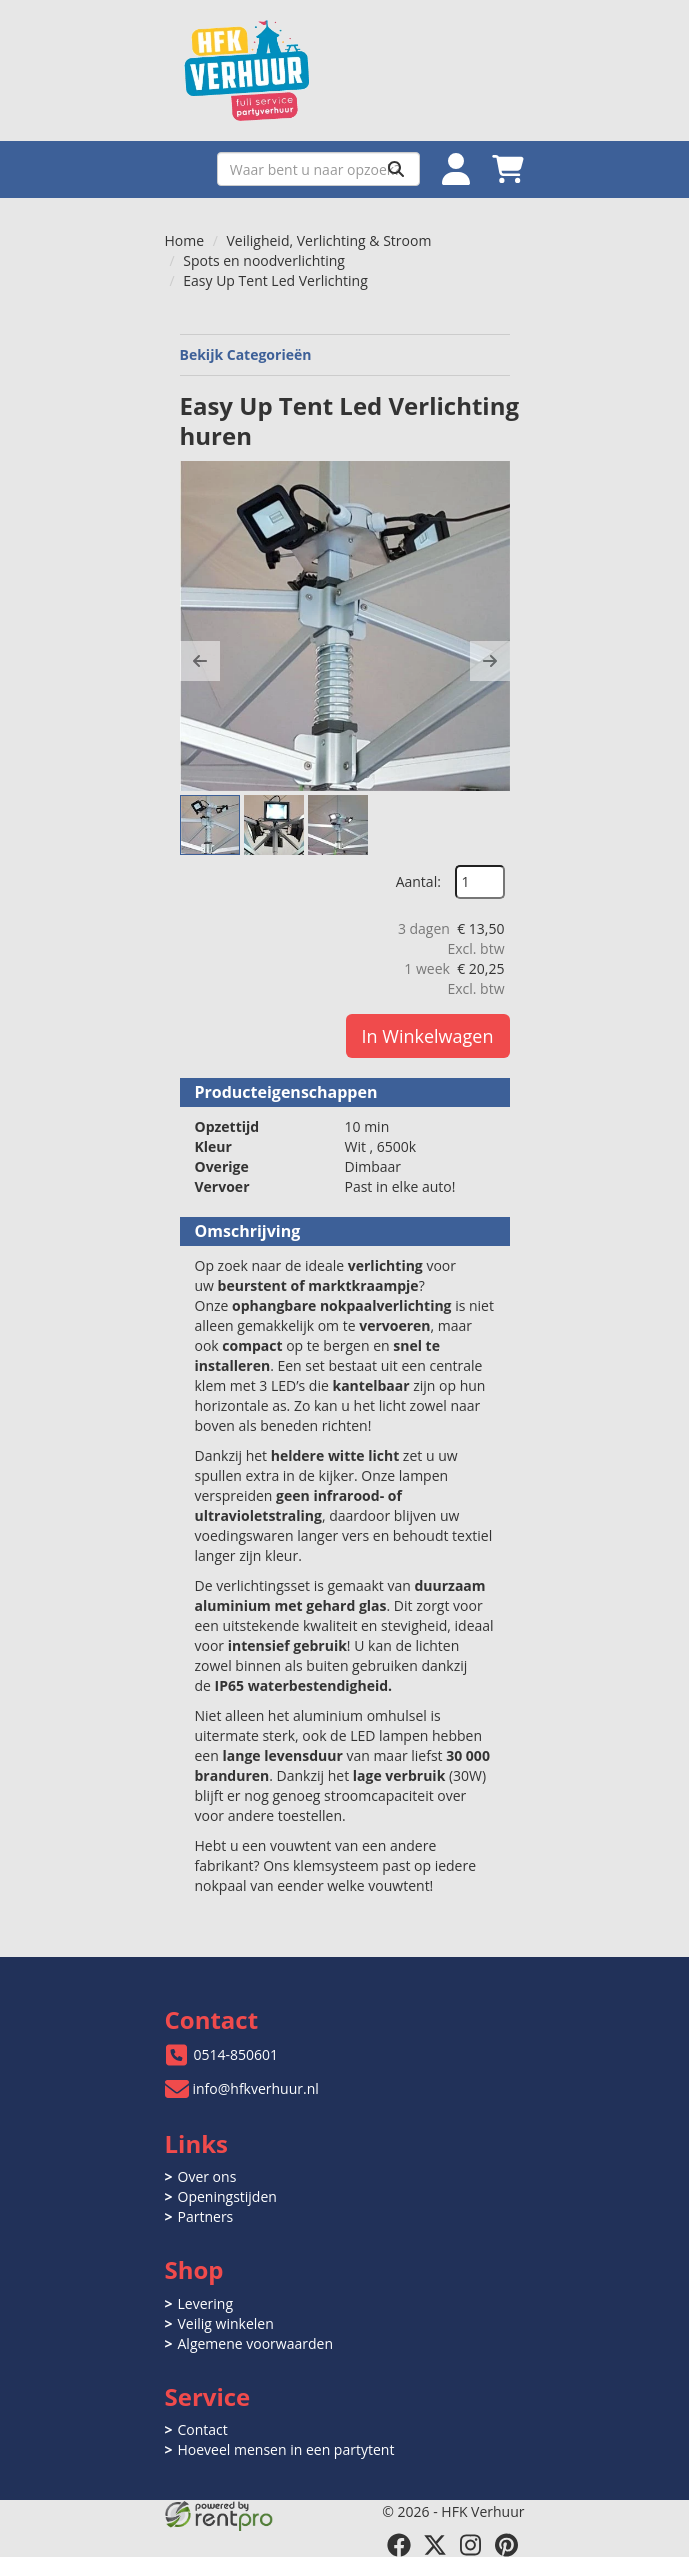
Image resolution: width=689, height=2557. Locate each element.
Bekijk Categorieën (345, 354)
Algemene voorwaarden (255, 2343)
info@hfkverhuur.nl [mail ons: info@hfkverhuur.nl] (256, 2088)
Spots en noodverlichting (264, 260)
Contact (203, 2429)
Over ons (207, 2176)
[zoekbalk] (318, 169)
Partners (206, 2216)
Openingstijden (227, 2196)
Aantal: (418, 881)
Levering (205, 2303)
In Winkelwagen (428, 1036)
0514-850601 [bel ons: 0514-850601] (236, 2054)
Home (185, 240)
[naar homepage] (345, 70)
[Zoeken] (396, 169)
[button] (200, 661)
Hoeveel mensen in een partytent (286, 2449)
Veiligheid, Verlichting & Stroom (329, 240)
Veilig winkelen (226, 2323)
